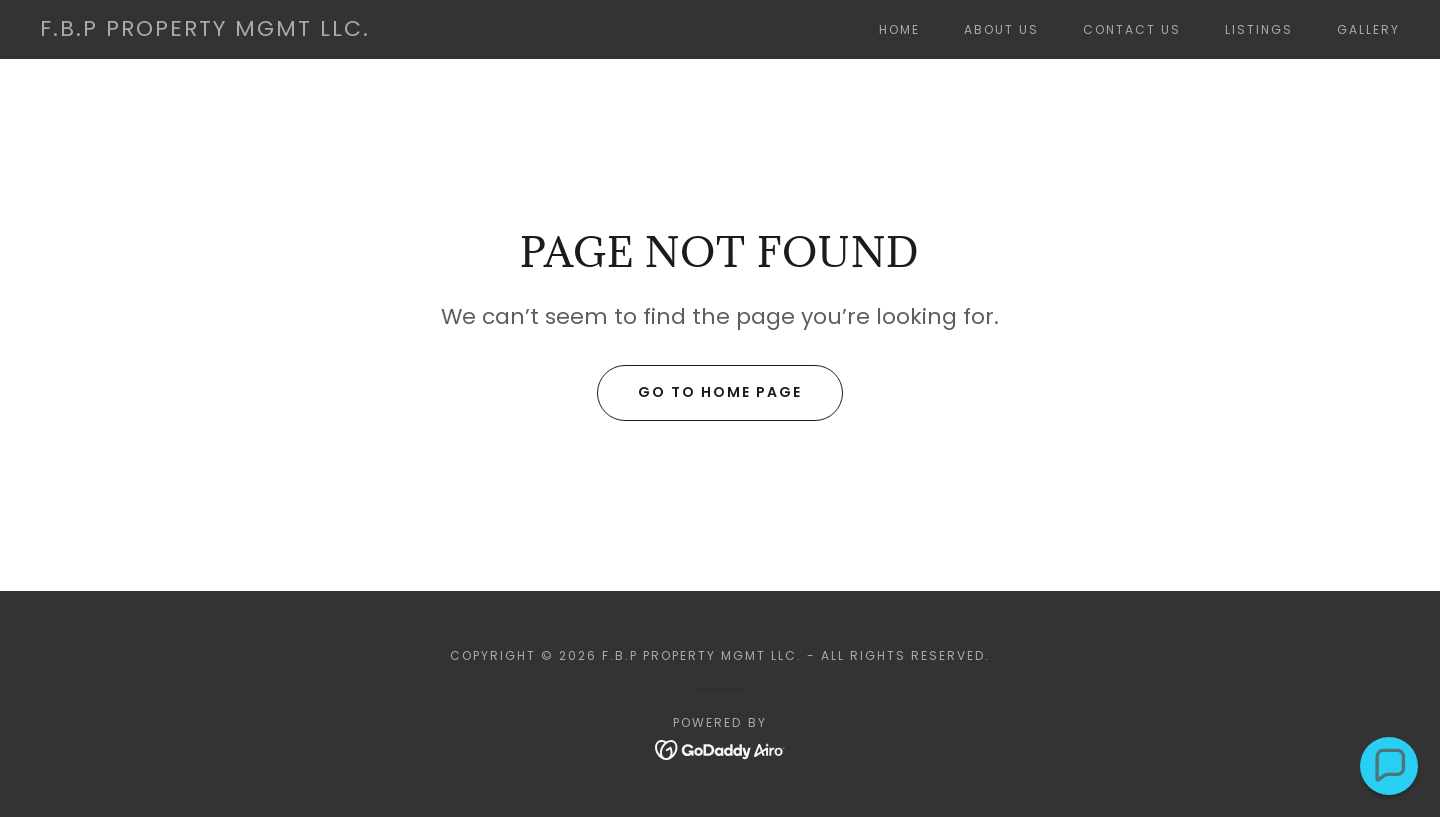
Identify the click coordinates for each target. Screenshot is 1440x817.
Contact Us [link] (1132, 29)
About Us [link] (1001, 29)
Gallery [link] (1368, 29)
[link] (205, 30)
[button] (1389, 766)
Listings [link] (1259, 29)
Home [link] (899, 29)
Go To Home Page (720, 392)
